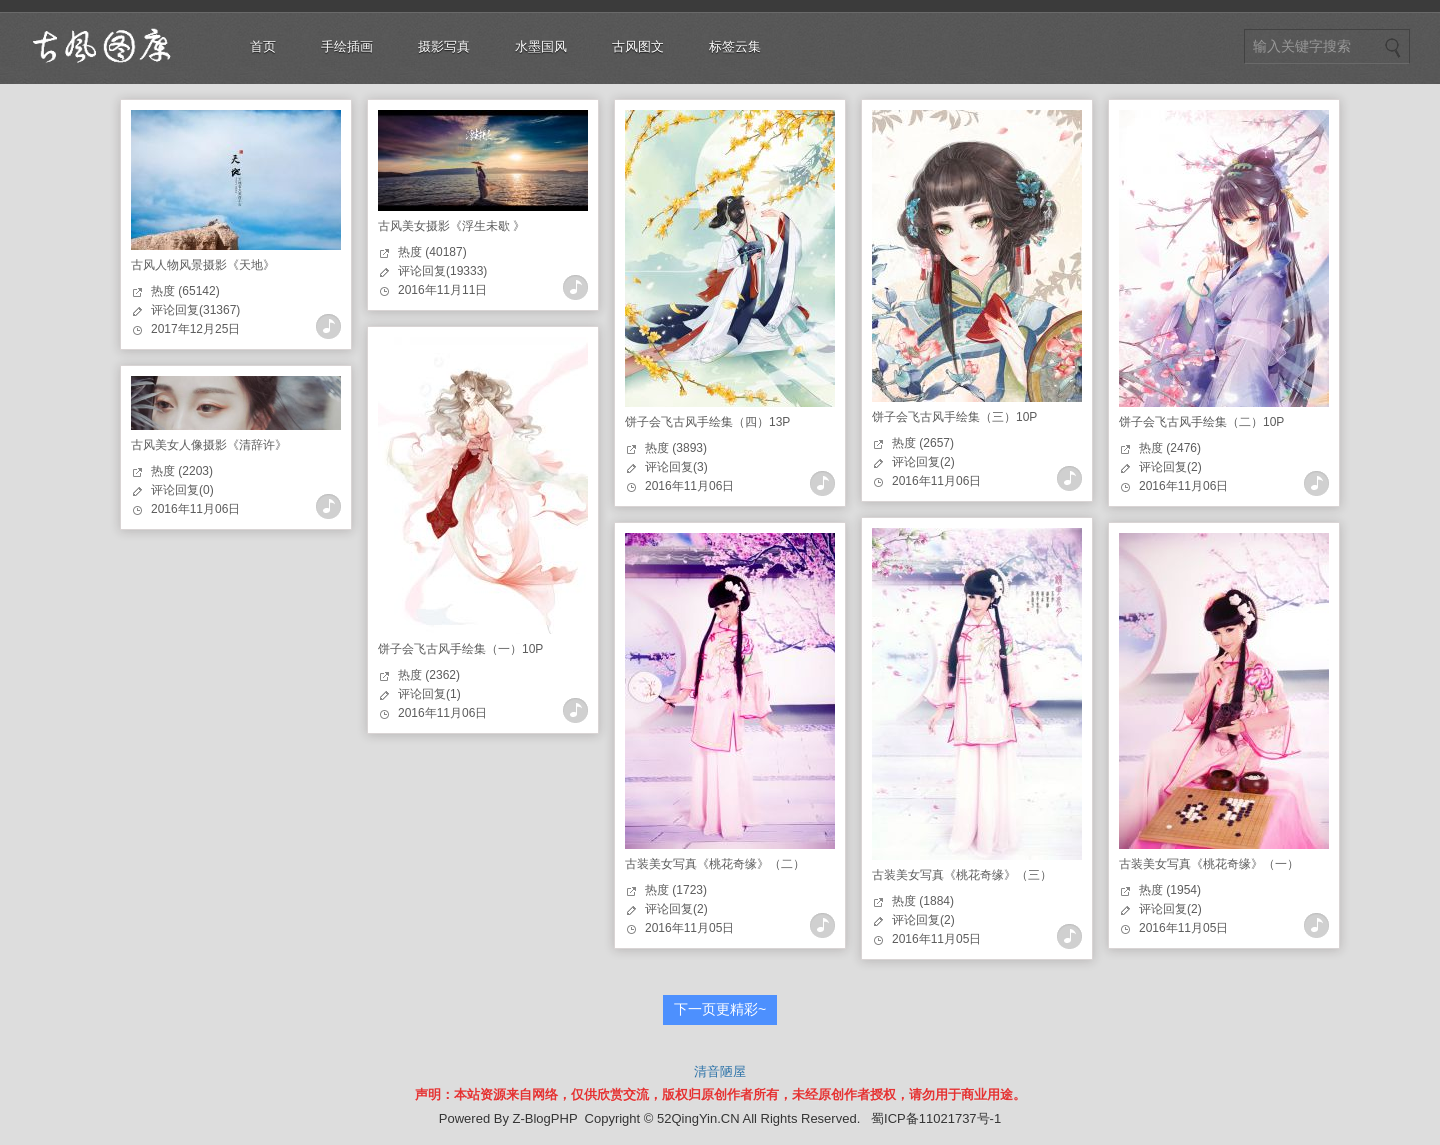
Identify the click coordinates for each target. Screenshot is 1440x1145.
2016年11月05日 (936, 939)
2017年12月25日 (195, 329)
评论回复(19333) (442, 271)
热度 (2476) (1170, 448)
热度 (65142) (185, 291)
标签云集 (735, 46)
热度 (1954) (1170, 890)
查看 (328, 326)
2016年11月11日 (442, 290)
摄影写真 (444, 46)
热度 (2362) (429, 675)
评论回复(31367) (195, 310)
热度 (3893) (676, 448)
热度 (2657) (923, 443)
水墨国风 (541, 46)
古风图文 (638, 46)
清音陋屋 (720, 1071)
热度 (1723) (676, 890)
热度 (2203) (182, 471)
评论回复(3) (676, 467)
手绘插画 (347, 46)
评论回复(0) (182, 490)
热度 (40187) (432, 252)
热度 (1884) (923, 901)
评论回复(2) (923, 462)
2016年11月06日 (689, 486)
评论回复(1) (429, 694)
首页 (263, 46)
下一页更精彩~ (720, 1009)
